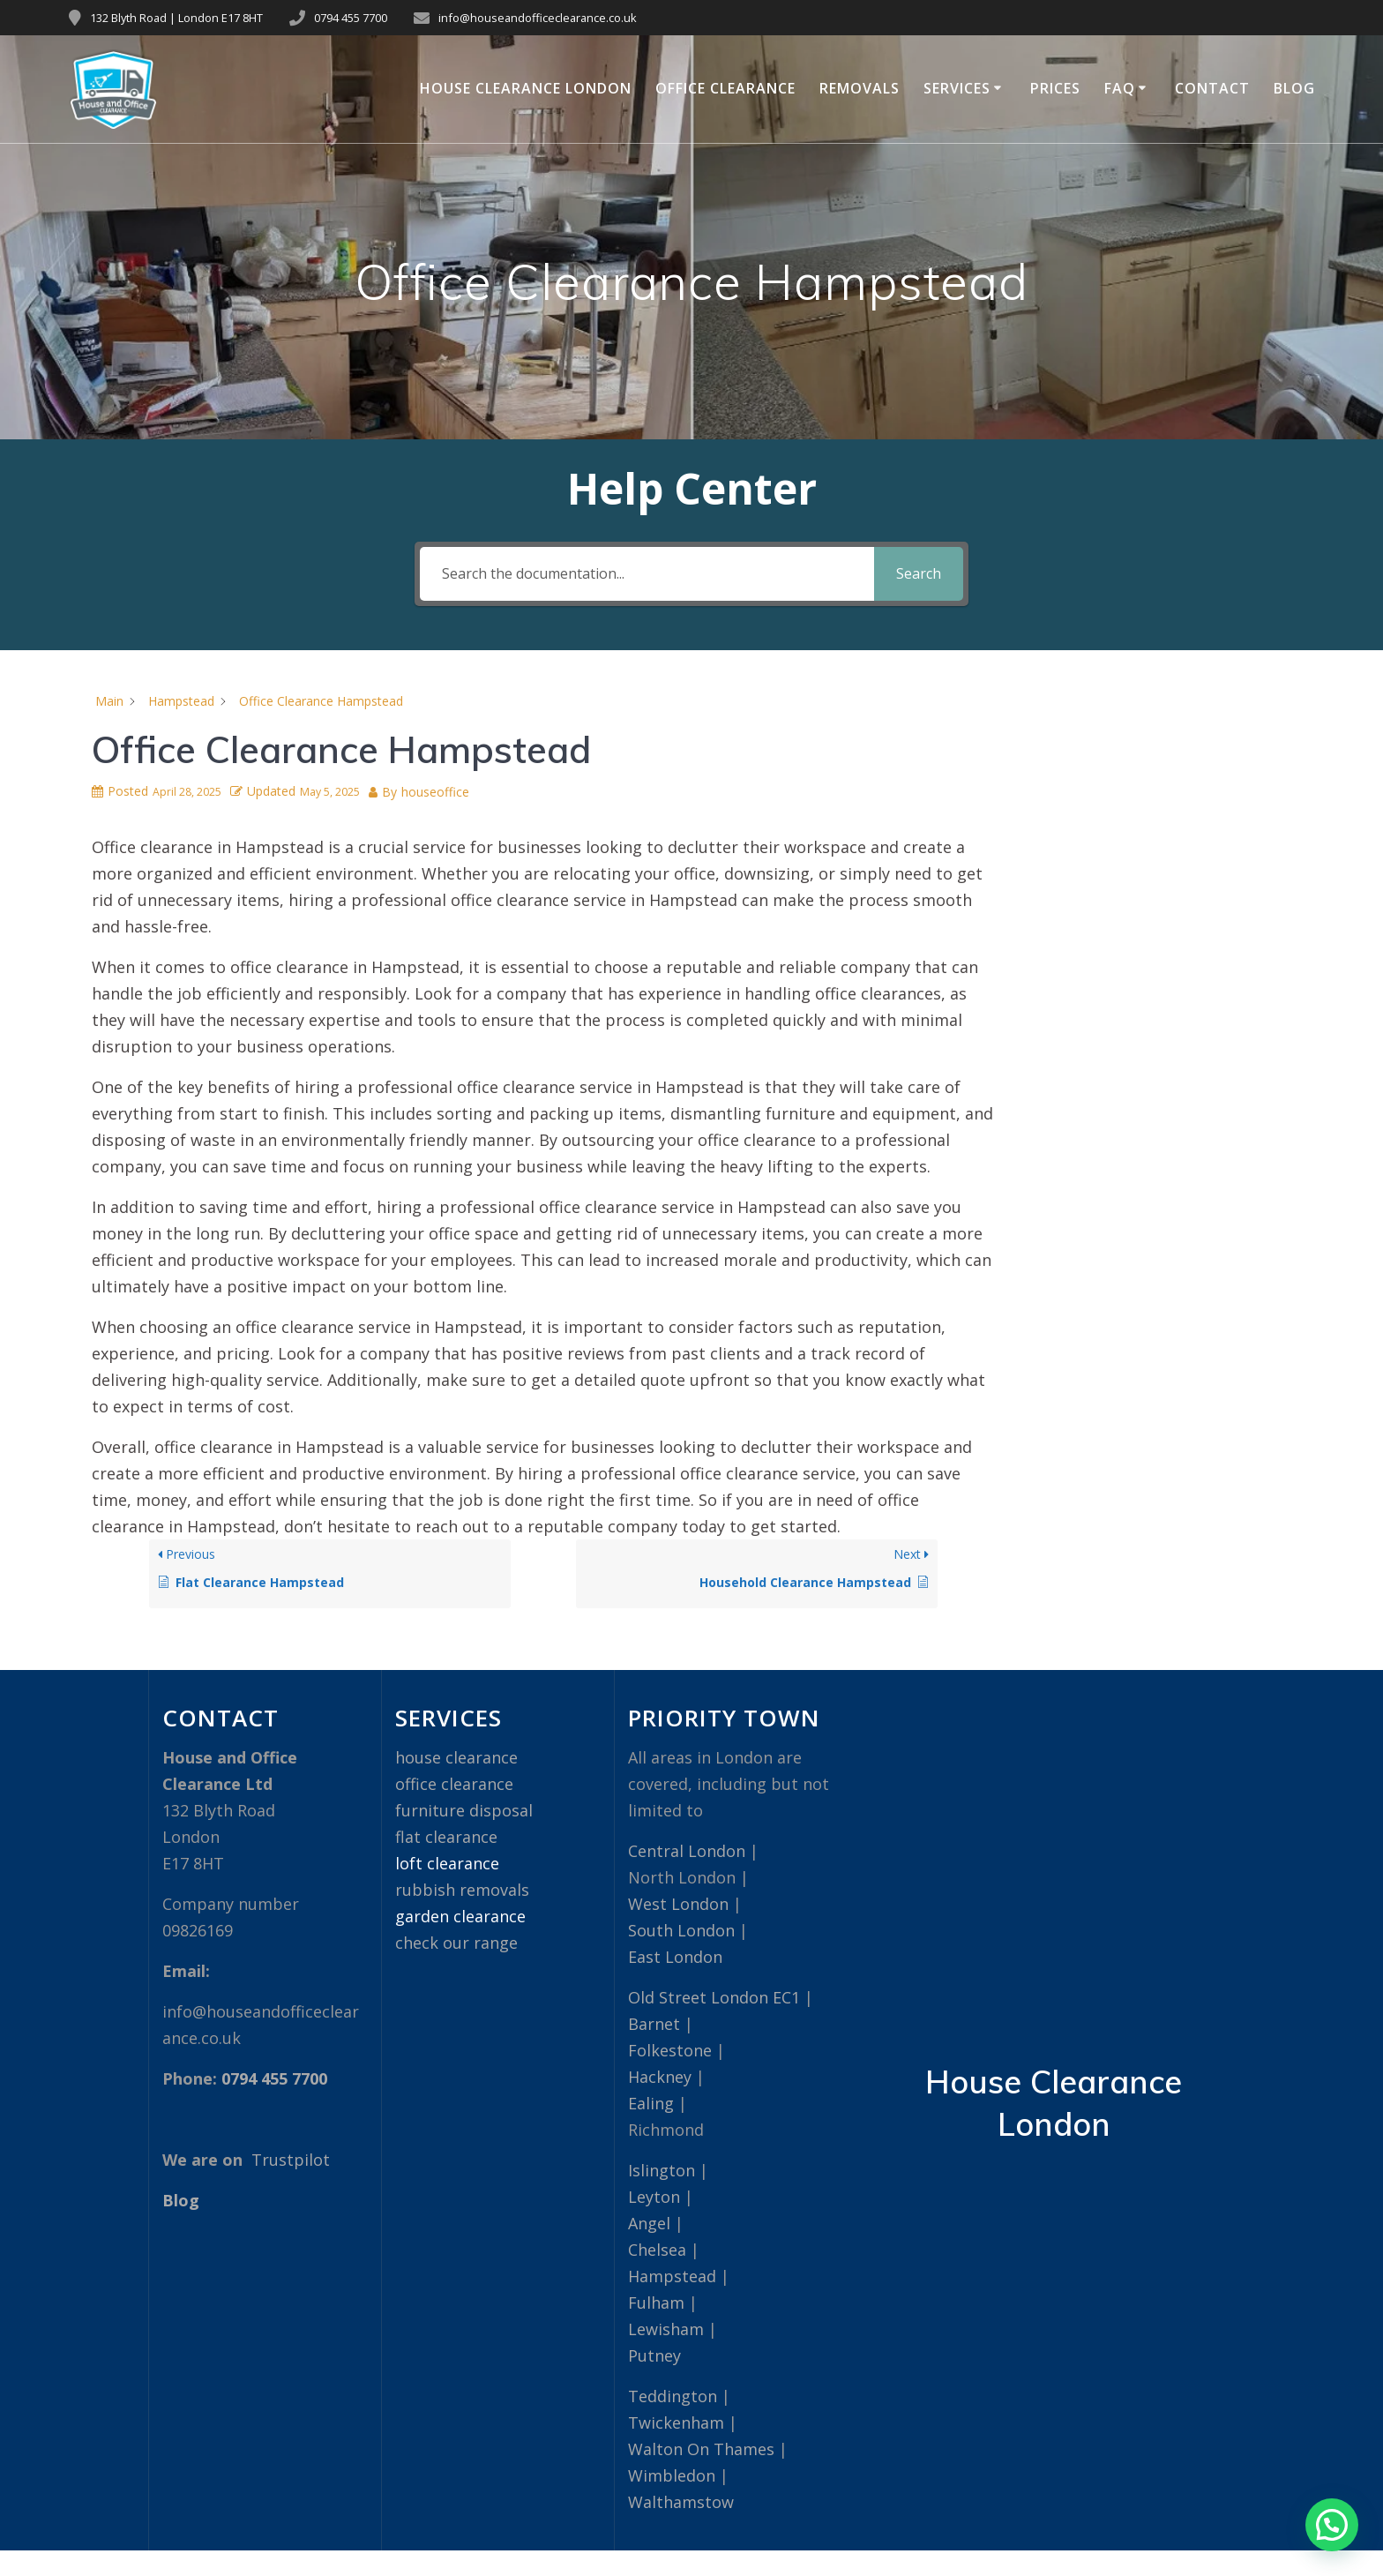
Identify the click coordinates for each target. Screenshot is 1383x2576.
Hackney (660, 2076)
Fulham (656, 2302)
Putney (654, 2355)
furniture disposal (464, 1810)
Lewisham (666, 2329)
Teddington (672, 2396)
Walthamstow (681, 2501)
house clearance (456, 1757)
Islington (661, 2170)
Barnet (654, 2023)
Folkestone (670, 2050)
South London (681, 1930)
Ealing (651, 2103)
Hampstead (672, 2276)
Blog (1294, 88)
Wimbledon (671, 2475)
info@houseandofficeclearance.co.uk (537, 18)
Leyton (654, 2196)
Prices (1055, 88)
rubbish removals (462, 1889)
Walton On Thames (701, 2449)
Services (957, 88)
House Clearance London (526, 88)
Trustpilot (290, 2159)
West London (678, 1903)
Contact (1212, 88)
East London (675, 1956)
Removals (859, 88)
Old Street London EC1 (714, 1997)
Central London (686, 1850)
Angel (649, 2223)
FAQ (1119, 88)
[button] (1331, 2524)
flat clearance (446, 1836)
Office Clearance (725, 88)
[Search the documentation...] (646, 574)
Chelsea (657, 2249)
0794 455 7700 (350, 18)
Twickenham (676, 2422)
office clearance (454, 1783)
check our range (456, 1942)
